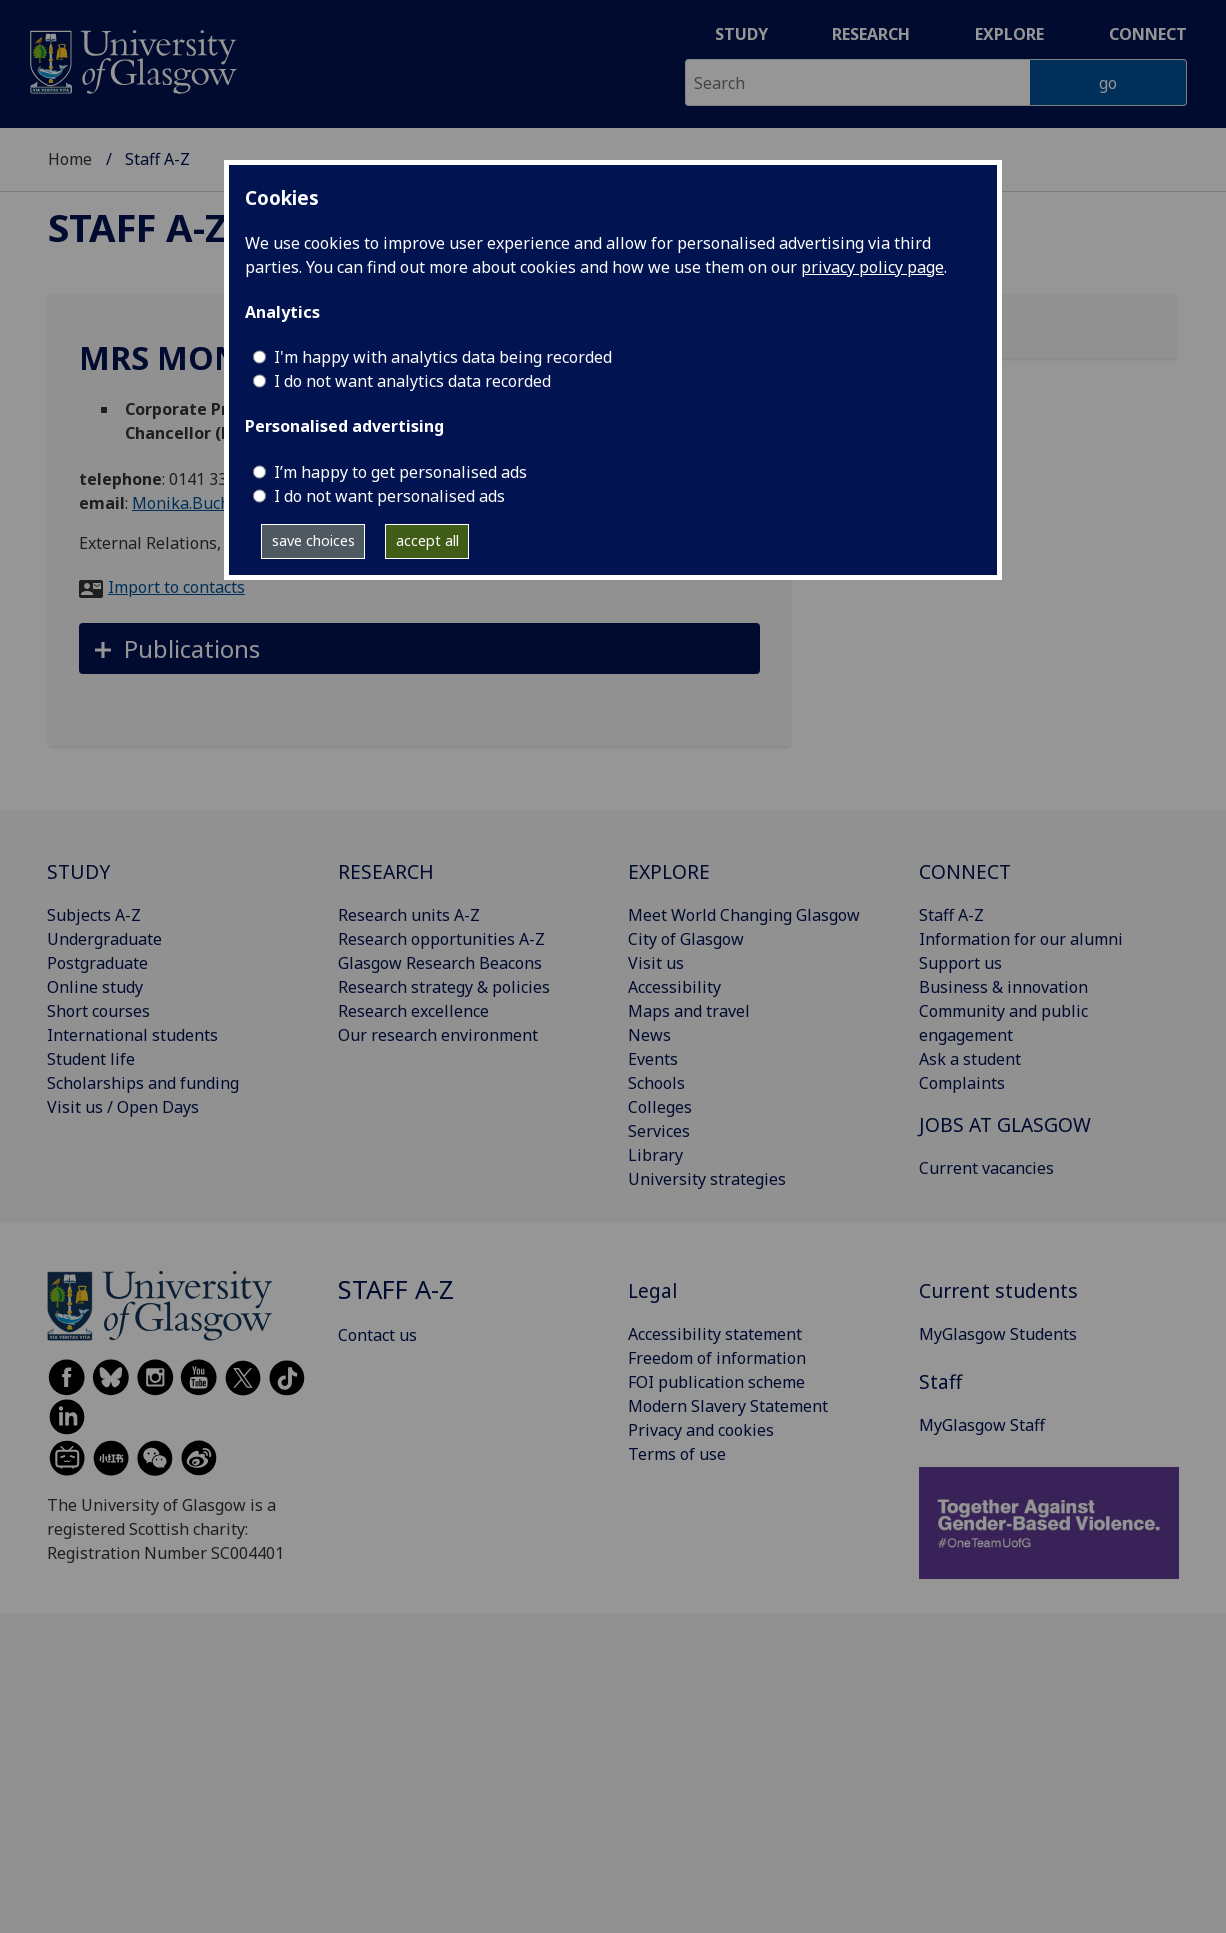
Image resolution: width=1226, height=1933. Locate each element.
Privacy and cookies (701, 1430)
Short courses (98, 1011)
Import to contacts (176, 587)
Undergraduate (104, 939)
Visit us (656, 963)
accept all (427, 540)
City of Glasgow (686, 939)
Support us (960, 963)
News (649, 1035)
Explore (1009, 34)
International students (132, 1035)
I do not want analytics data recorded (412, 381)
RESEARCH (386, 871)
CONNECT (965, 871)
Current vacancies (986, 1168)
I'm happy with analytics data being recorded (443, 357)
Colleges (660, 1107)
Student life (91, 1059)
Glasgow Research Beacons (440, 963)
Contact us (377, 1335)
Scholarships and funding (143, 1083)
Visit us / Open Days (123, 1107)
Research (871, 34)
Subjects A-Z (94, 915)
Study (741, 34)
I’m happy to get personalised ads (400, 472)
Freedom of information (717, 1358)
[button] (419, 648)
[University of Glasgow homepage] (131, 59)
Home (70, 159)
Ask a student (970, 1059)
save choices (313, 540)
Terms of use (677, 1454)
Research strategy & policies (444, 987)
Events (653, 1059)
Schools (656, 1083)
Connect (1148, 34)
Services (659, 1131)
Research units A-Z (409, 915)
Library (655, 1155)
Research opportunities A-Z (441, 939)
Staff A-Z (137, 227)
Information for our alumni (1021, 939)
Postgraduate (97, 963)
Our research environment (438, 1035)
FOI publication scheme (716, 1382)
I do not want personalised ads (389, 496)
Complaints (962, 1083)
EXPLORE (669, 871)
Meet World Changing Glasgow (744, 915)
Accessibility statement (715, 1334)
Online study (95, 987)
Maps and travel (689, 1011)
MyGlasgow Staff (982, 1425)
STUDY (78, 871)
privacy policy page (872, 267)
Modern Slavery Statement (728, 1406)
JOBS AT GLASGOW (1005, 1124)
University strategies (707, 1179)
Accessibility (674, 987)
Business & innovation (1003, 987)
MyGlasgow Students (998, 1334)
